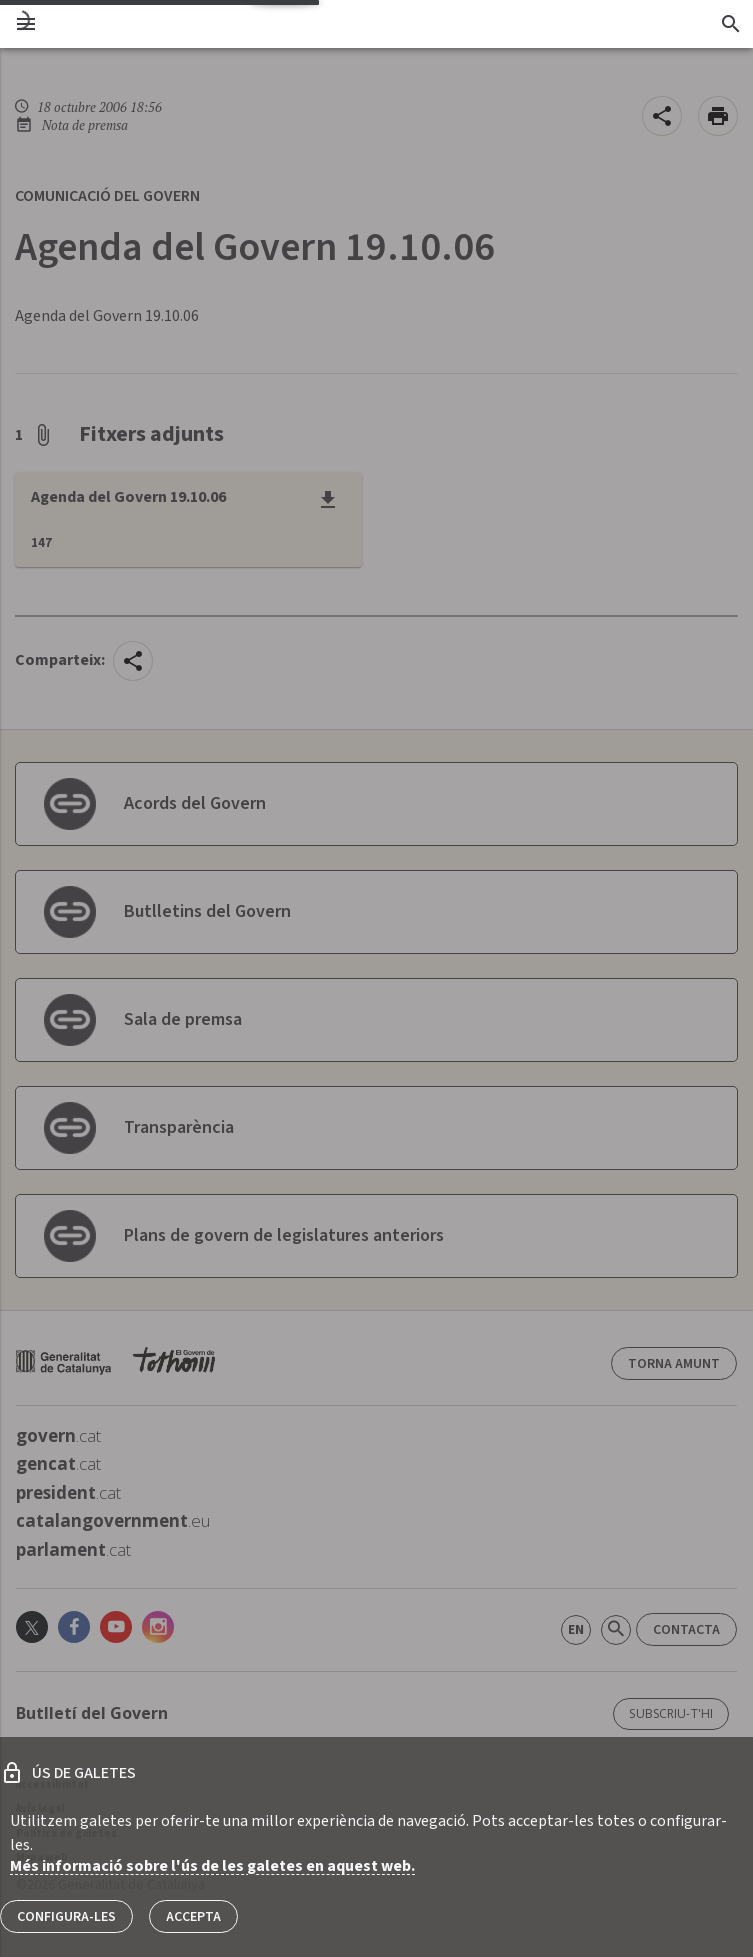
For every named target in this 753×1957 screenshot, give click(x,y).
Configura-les (66, 1917)
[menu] (26, 24)
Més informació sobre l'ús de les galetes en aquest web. (212, 1866)
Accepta (193, 1917)
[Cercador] (730, 24)
